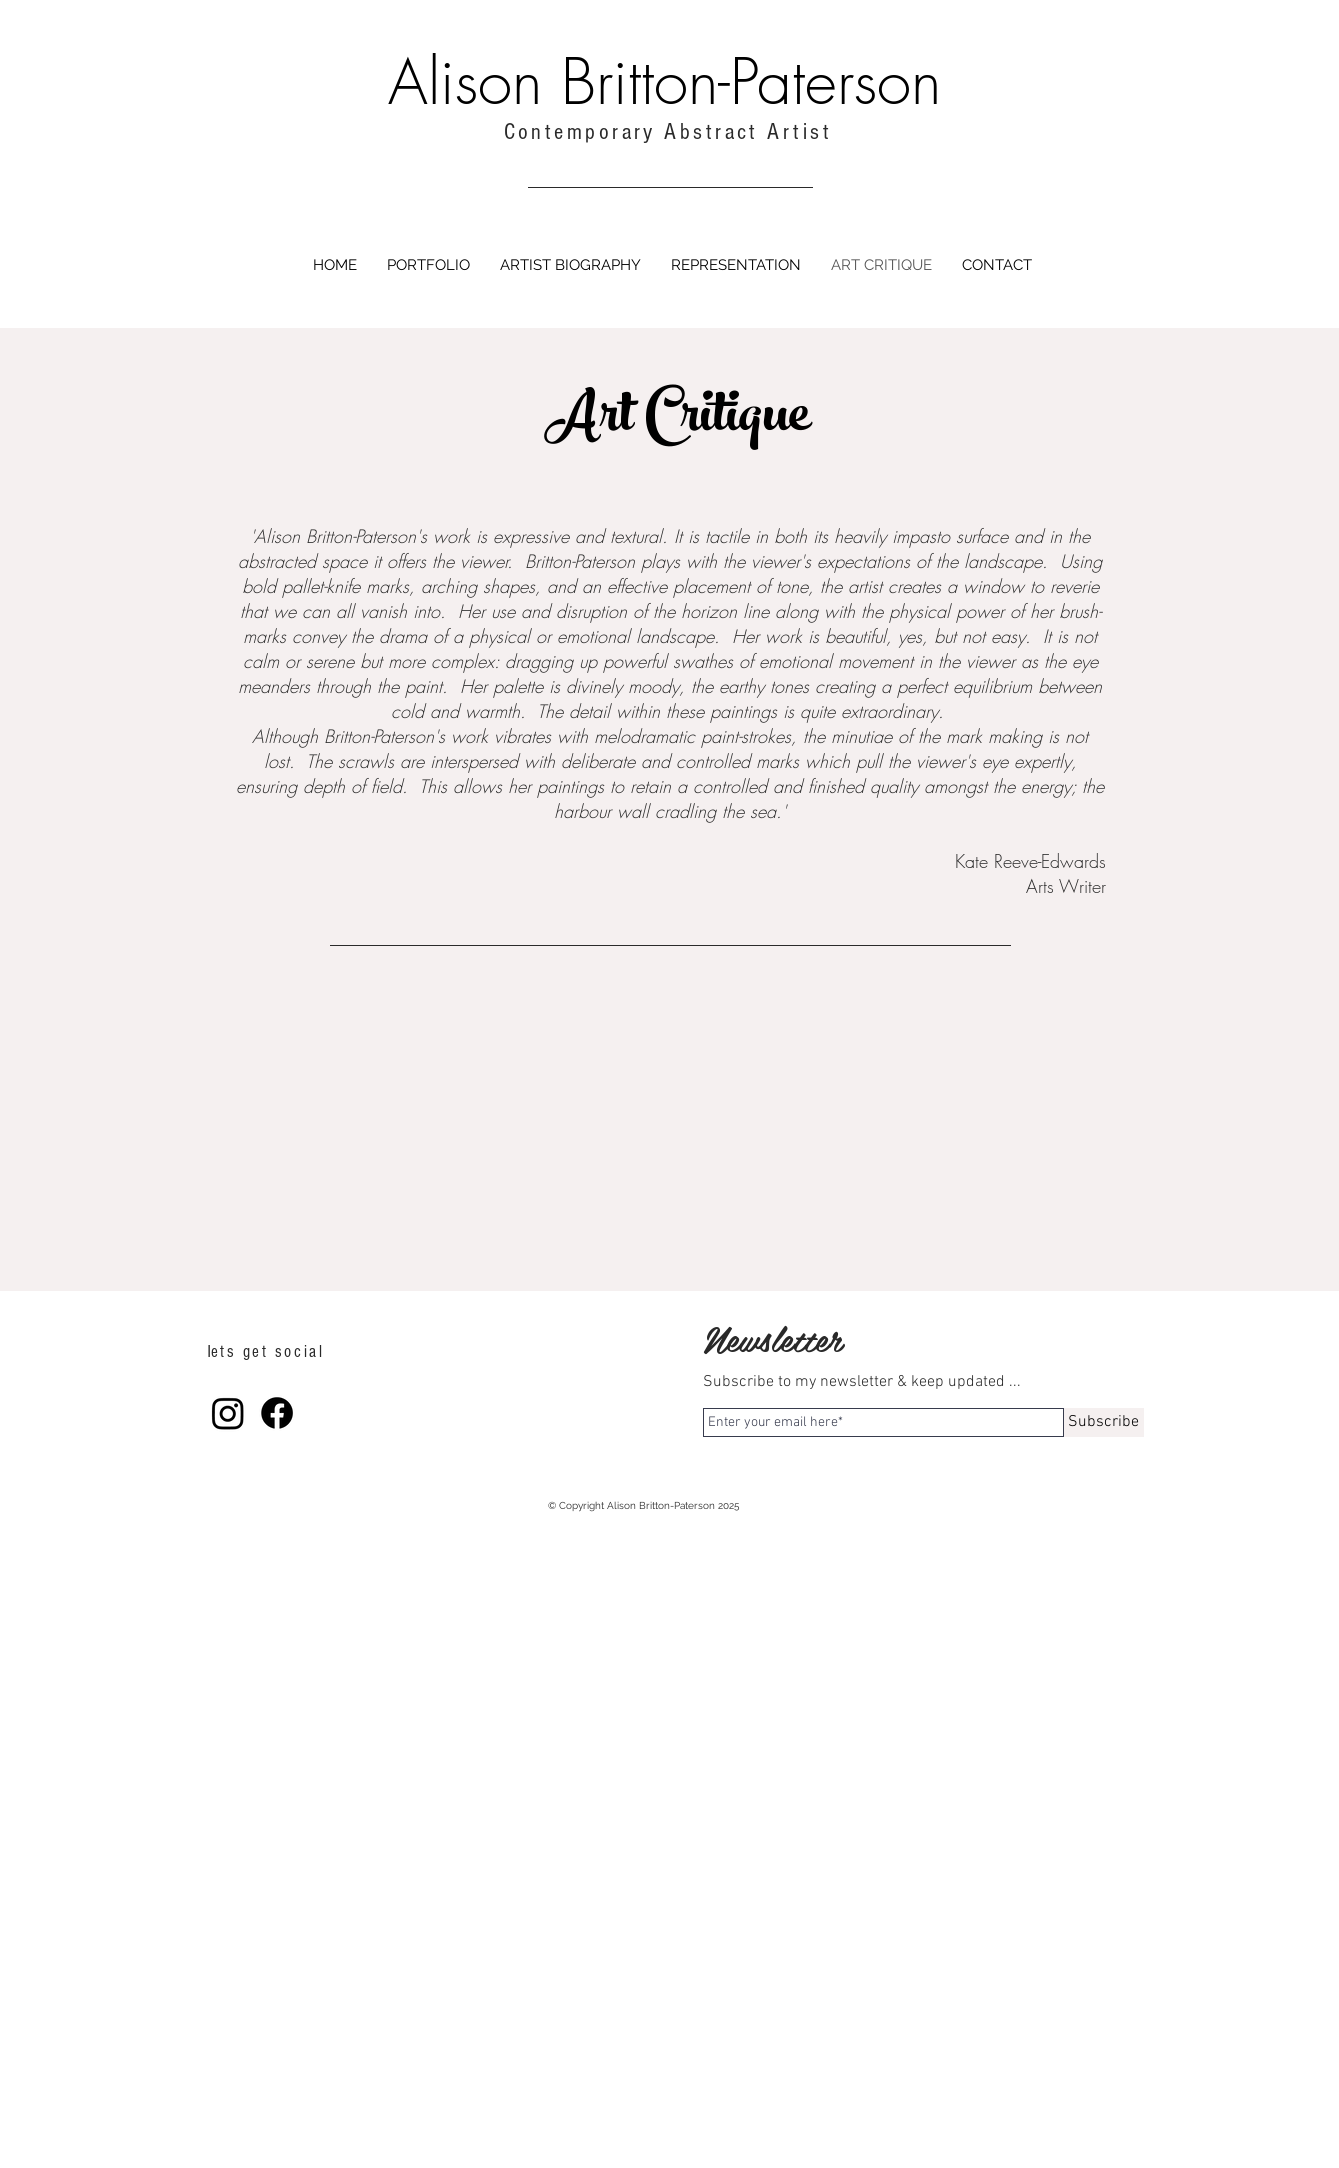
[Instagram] (228, 1413)
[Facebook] (277, 1413)
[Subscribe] (1104, 1422)
